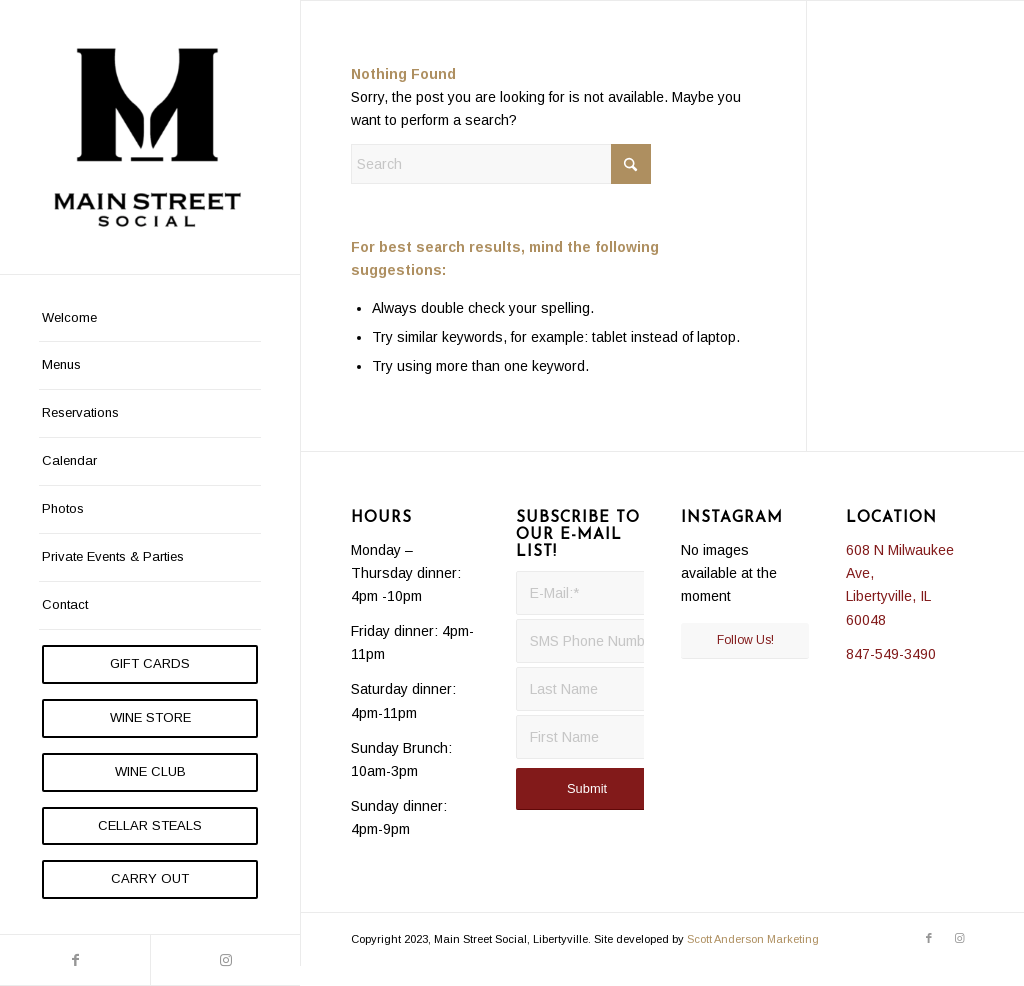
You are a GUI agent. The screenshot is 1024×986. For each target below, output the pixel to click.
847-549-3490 (891, 654)
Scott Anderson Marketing (753, 939)
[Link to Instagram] (225, 960)
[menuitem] (150, 319)
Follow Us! (745, 640)
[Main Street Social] (150, 137)
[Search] (501, 164)
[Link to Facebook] (75, 960)
